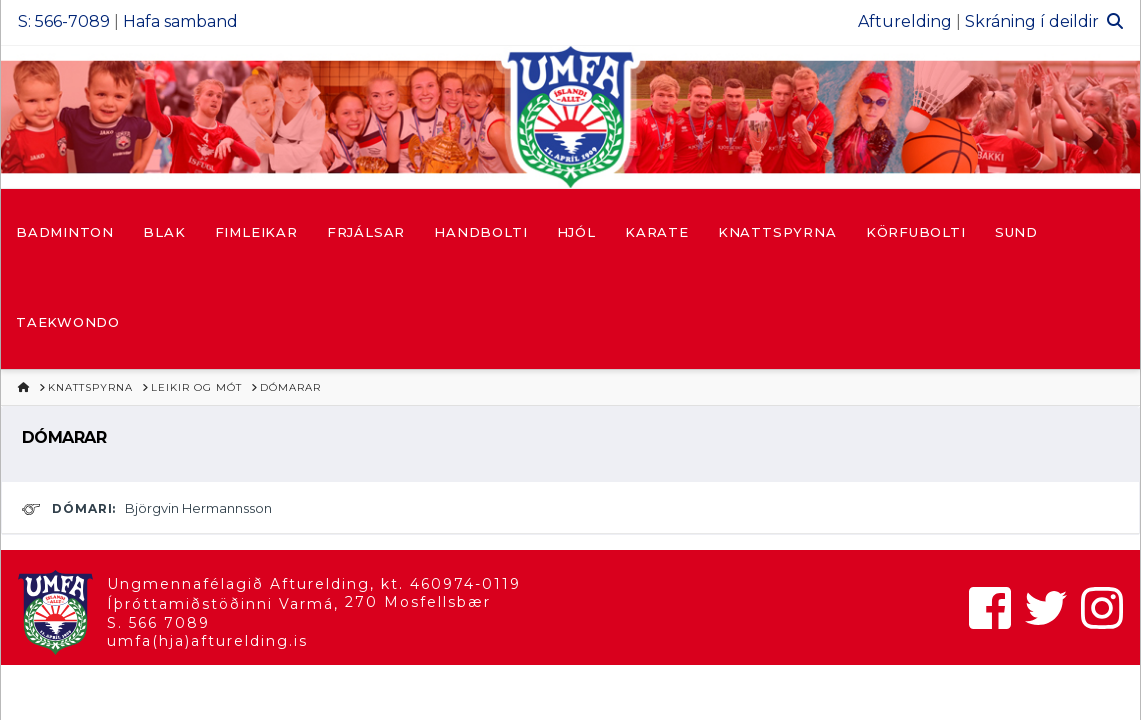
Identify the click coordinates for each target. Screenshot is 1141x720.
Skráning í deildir (1032, 21)
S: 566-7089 (64, 21)
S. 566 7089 (158, 623)
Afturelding (905, 21)
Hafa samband (180, 21)
